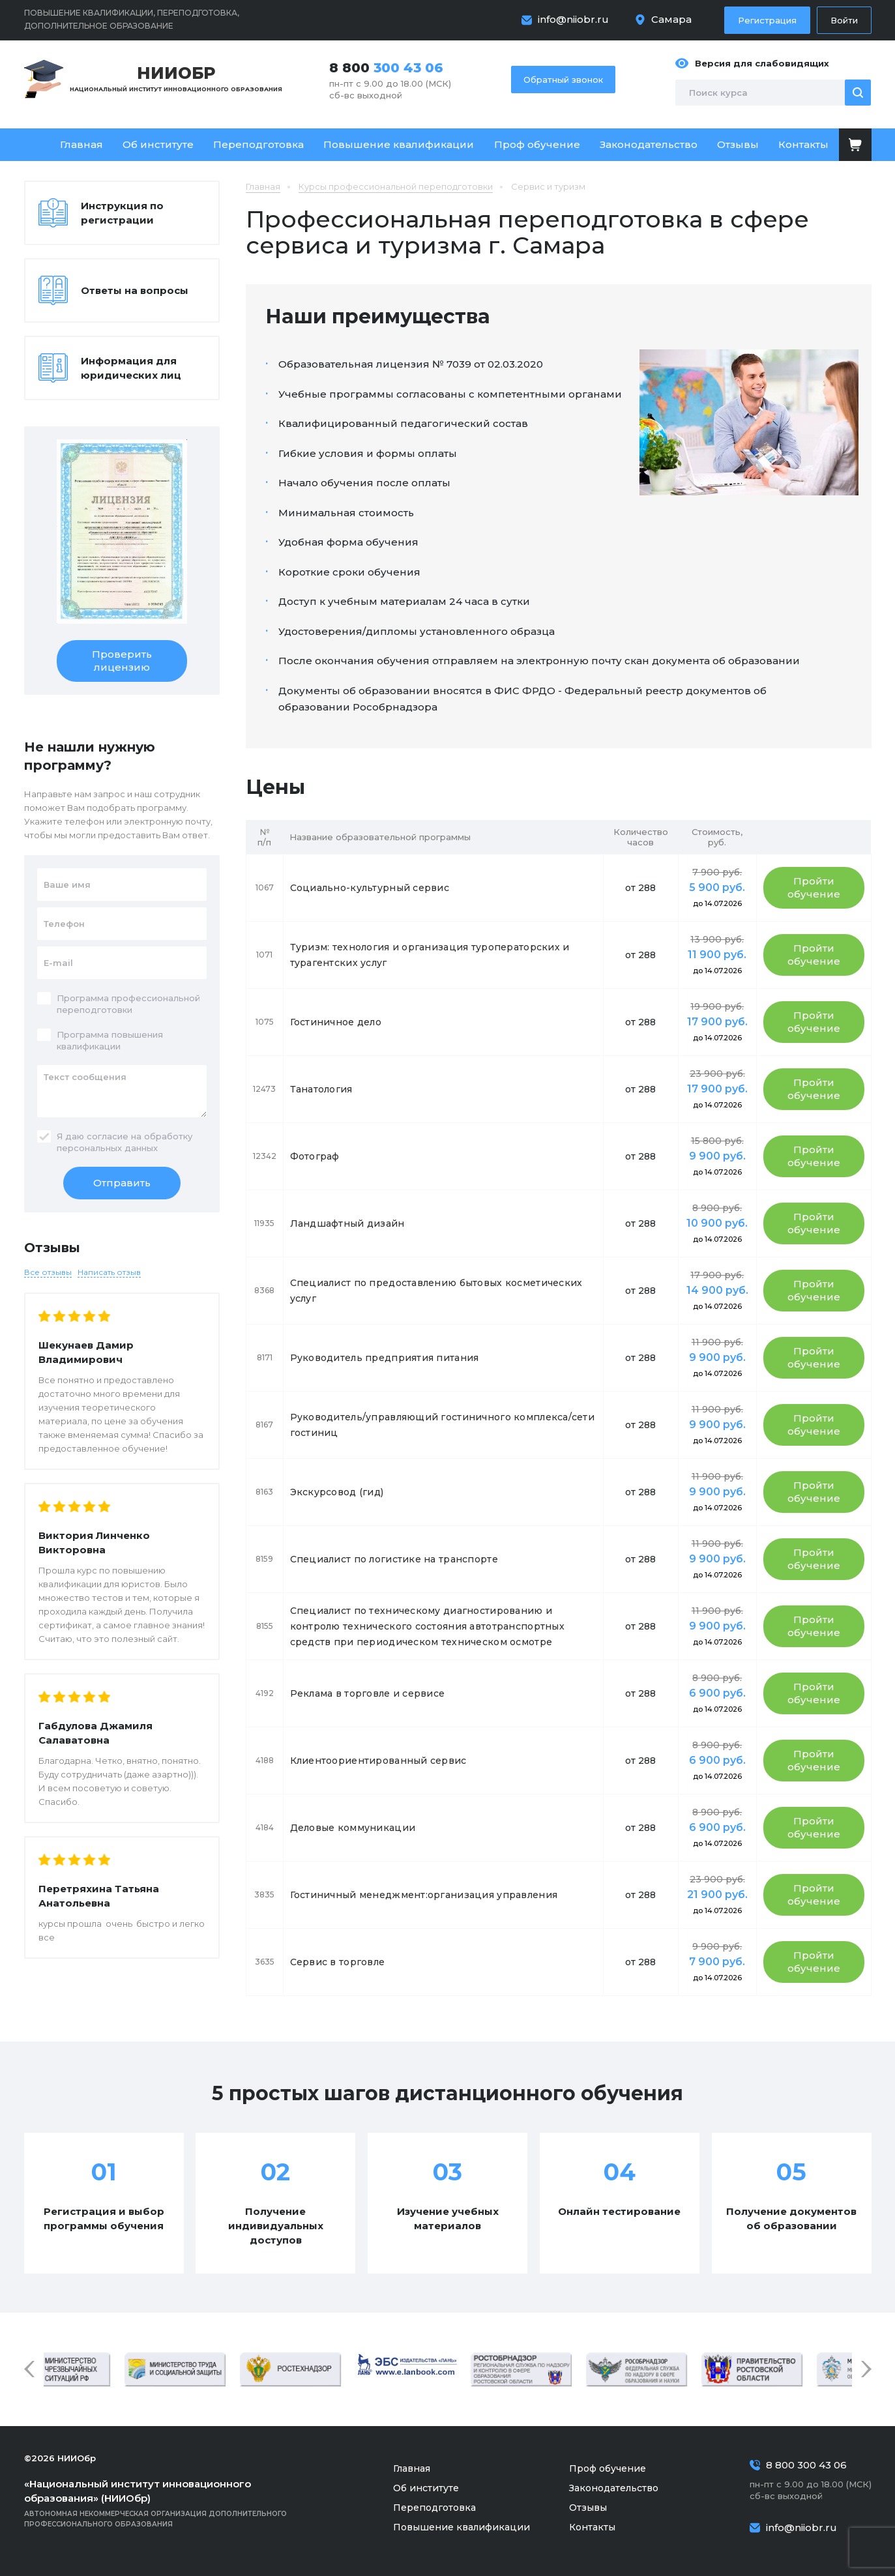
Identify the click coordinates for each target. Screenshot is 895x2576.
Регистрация (767, 20)
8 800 (386, 68)
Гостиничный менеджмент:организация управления (424, 1895)
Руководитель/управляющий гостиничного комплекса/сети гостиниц (442, 1425)
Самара (671, 19)
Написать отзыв (109, 1272)
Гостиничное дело (335, 1022)
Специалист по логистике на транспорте (394, 1559)
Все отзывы (48, 1272)
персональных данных (107, 1148)
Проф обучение (537, 144)
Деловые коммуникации (353, 1828)
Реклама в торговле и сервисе (367, 1693)
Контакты (803, 144)
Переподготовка (258, 144)
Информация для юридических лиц (131, 368)
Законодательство (648, 144)
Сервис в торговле (337, 1962)
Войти (844, 20)
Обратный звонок (563, 79)
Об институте (158, 144)
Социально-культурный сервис (370, 888)
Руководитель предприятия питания (384, 1358)
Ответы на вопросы (134, 290)
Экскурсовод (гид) (337, 1492)
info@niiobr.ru (573, 19)
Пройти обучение (813, 887)
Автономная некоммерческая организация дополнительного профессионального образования (174, 2502)
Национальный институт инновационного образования (176, 78)
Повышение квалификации (398, 144)
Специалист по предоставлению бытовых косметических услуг (436, 1290)
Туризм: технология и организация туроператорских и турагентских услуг (430, 955)
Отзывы (738, 144)
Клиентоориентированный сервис (378, 1760)
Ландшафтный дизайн (347, 1223)
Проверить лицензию (122, 660)
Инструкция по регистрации (122, 212)
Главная (81, 144)
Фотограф (315, 1156)
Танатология (321, 1089)
